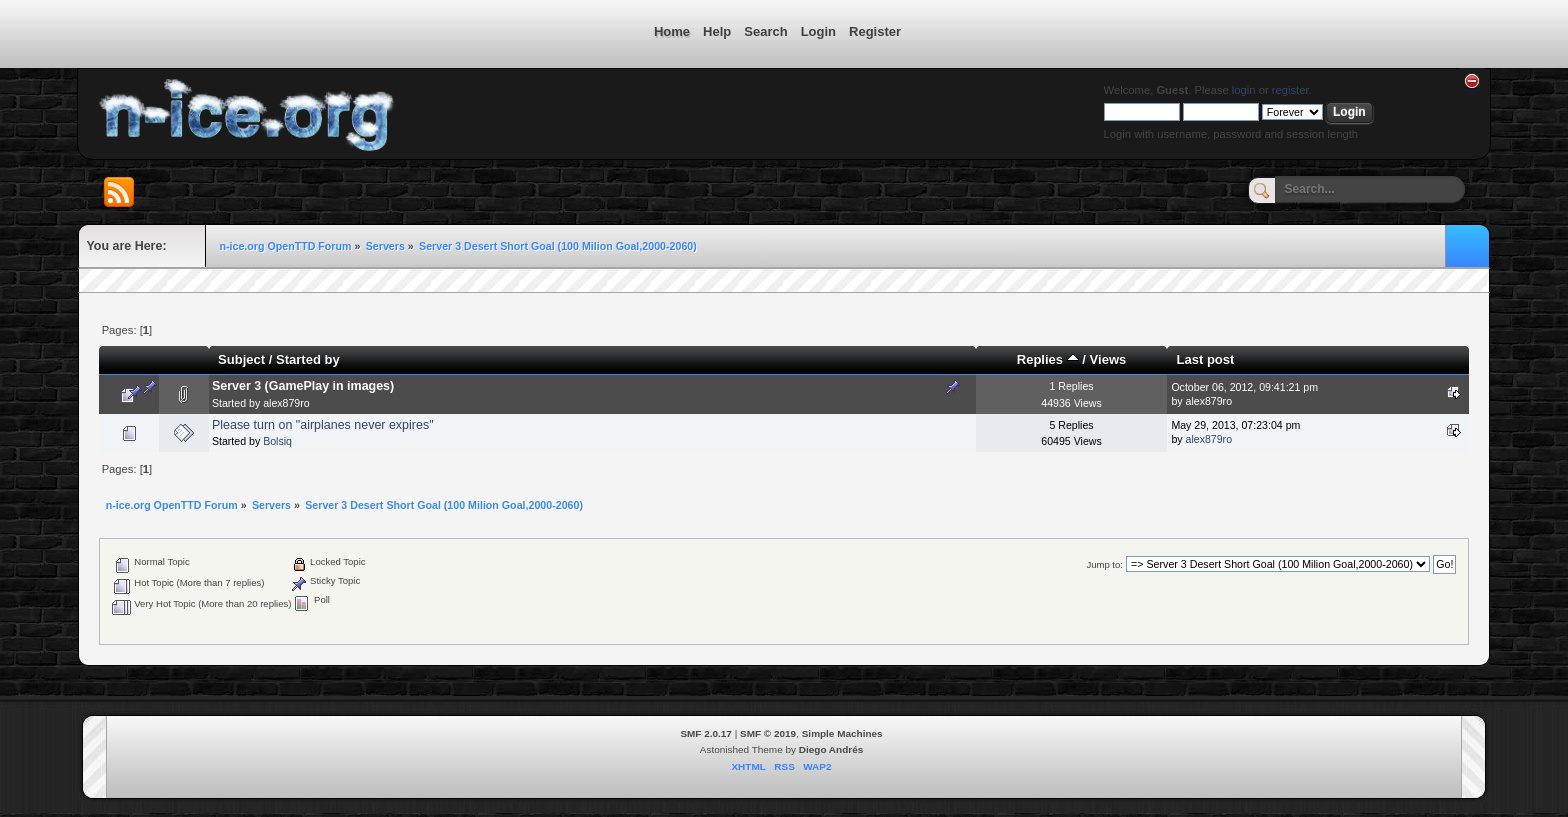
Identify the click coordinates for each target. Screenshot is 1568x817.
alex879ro (286, 403)
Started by (308, 359)
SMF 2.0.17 (706, 733)
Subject (241, 359)
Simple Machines (842, 733)
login (1244, 90)
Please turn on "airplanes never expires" (323, 425)
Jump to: (1104, 564)
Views (1108, 359)
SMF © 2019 (768, 733)
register (1290, 90)
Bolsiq (277, 441)
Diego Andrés (831, 749)
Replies (1048, 359)
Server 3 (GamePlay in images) (303, 386)
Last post (1206, 359)
